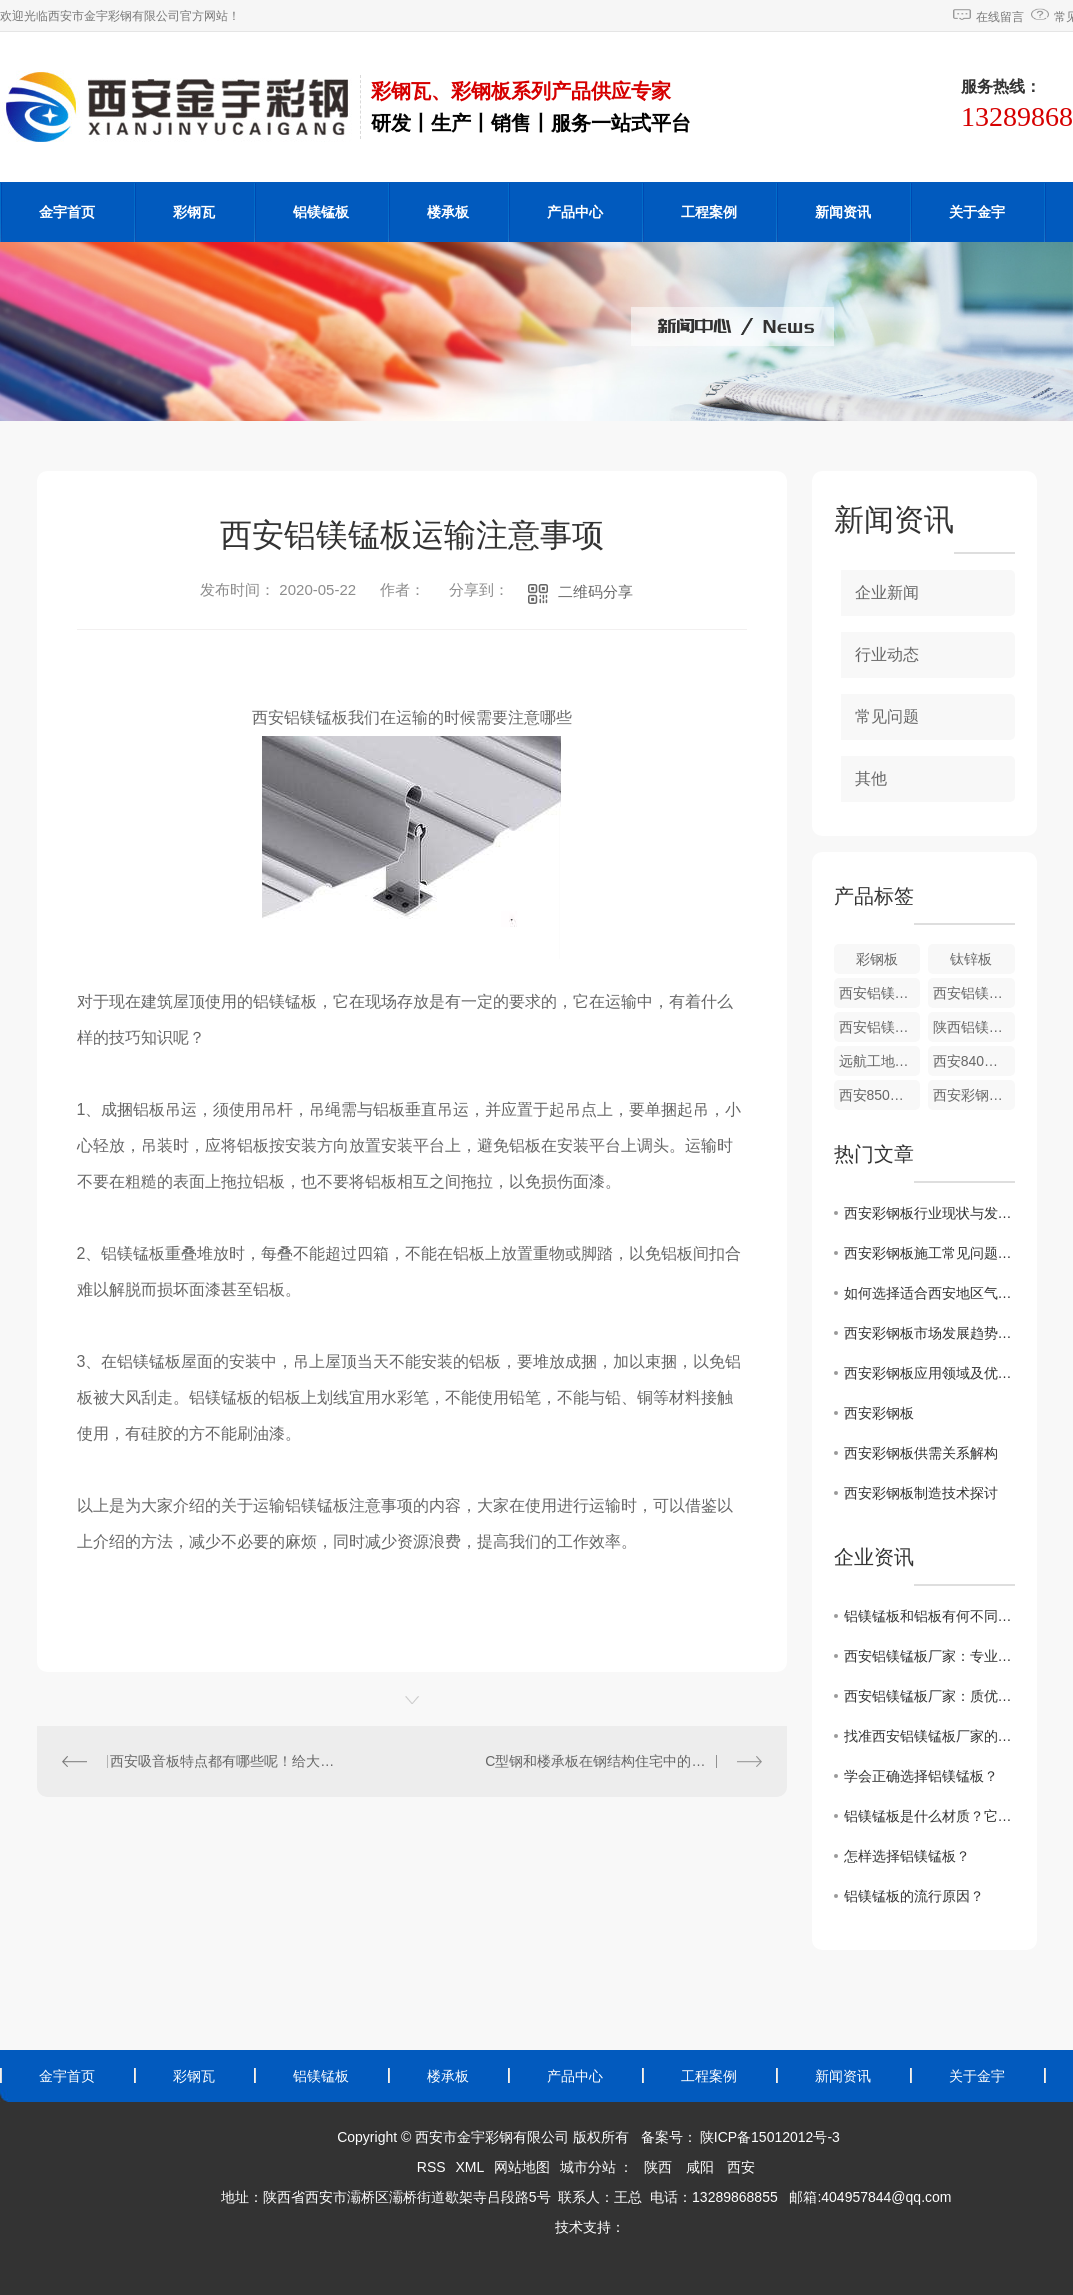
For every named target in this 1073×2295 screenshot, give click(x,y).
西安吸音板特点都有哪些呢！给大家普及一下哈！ (224, 1761)
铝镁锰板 (321, 212)
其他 (871, 778)
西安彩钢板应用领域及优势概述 (929, 1373)
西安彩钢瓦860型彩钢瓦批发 (974, 1095)
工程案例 (709, 212)
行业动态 (887, 654)
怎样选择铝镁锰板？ (907, 1856)
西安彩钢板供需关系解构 (921, 1453)
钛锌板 (971, 959)
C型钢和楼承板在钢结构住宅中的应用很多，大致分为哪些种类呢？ (623, 1761)
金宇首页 (67, 212)
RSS (431, 2167)
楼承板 (448, 212)
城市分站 (588, 2167)
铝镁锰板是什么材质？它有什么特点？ (929, 1816)
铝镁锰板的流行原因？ (914, 1896)
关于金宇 (977, 212)
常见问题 (887, 716)
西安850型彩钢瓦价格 (880, 1095)
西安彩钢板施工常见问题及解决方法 (929, 1253)
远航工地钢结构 (880, 1061)
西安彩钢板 (879, 1413)
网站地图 (522, 2167)
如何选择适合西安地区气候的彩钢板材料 (929, 1293)
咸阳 (700, 2167)
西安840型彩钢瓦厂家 (974, 1061)
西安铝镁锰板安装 (880, 1027)
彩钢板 (877, 959)
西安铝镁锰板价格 (880, 993)
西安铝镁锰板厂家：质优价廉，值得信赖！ (929, 1696)
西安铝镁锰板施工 (974, 993)
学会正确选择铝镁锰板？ (921, 1776)
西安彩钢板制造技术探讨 (921, 1493)
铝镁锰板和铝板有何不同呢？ (929, 1616)
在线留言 (1000, 17)
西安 (741, 2167)
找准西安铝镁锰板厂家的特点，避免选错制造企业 (929, 1736)
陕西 (658, 2167)
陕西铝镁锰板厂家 (974, 1027)
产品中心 (575, 212)
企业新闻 (887, 592)
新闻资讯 (843, 212)
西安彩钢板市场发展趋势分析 (929, 1333)
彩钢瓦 (194, 212)
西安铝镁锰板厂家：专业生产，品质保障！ (929, 1656)
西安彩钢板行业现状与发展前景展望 (929, 1213)
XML (469, 2167)
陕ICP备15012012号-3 (770, 2137)
